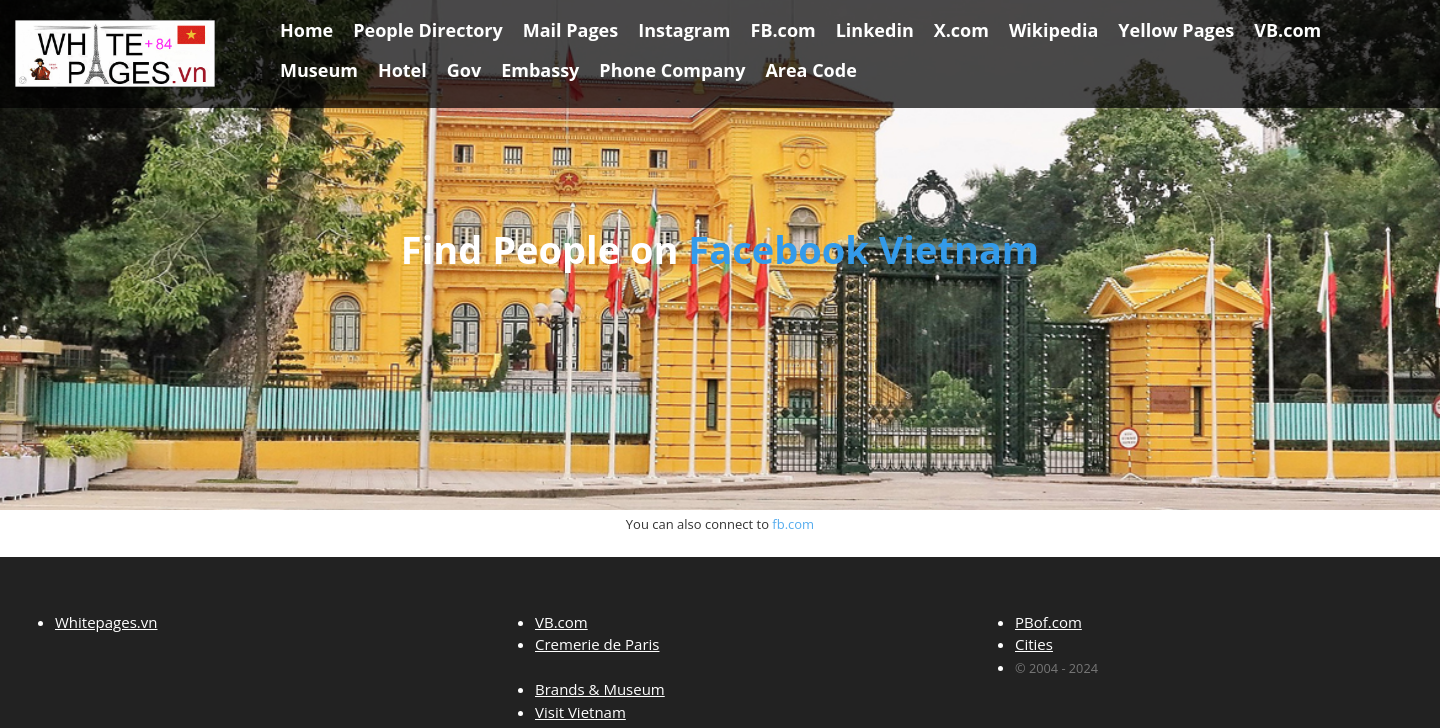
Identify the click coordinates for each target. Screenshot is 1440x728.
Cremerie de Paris (597, 644)
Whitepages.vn (106, 622)
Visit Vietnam (580, 712)
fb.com (793, 524)
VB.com (561, 622)
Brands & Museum (600, 689)
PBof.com (1048, 622)
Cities (1034, 644)
